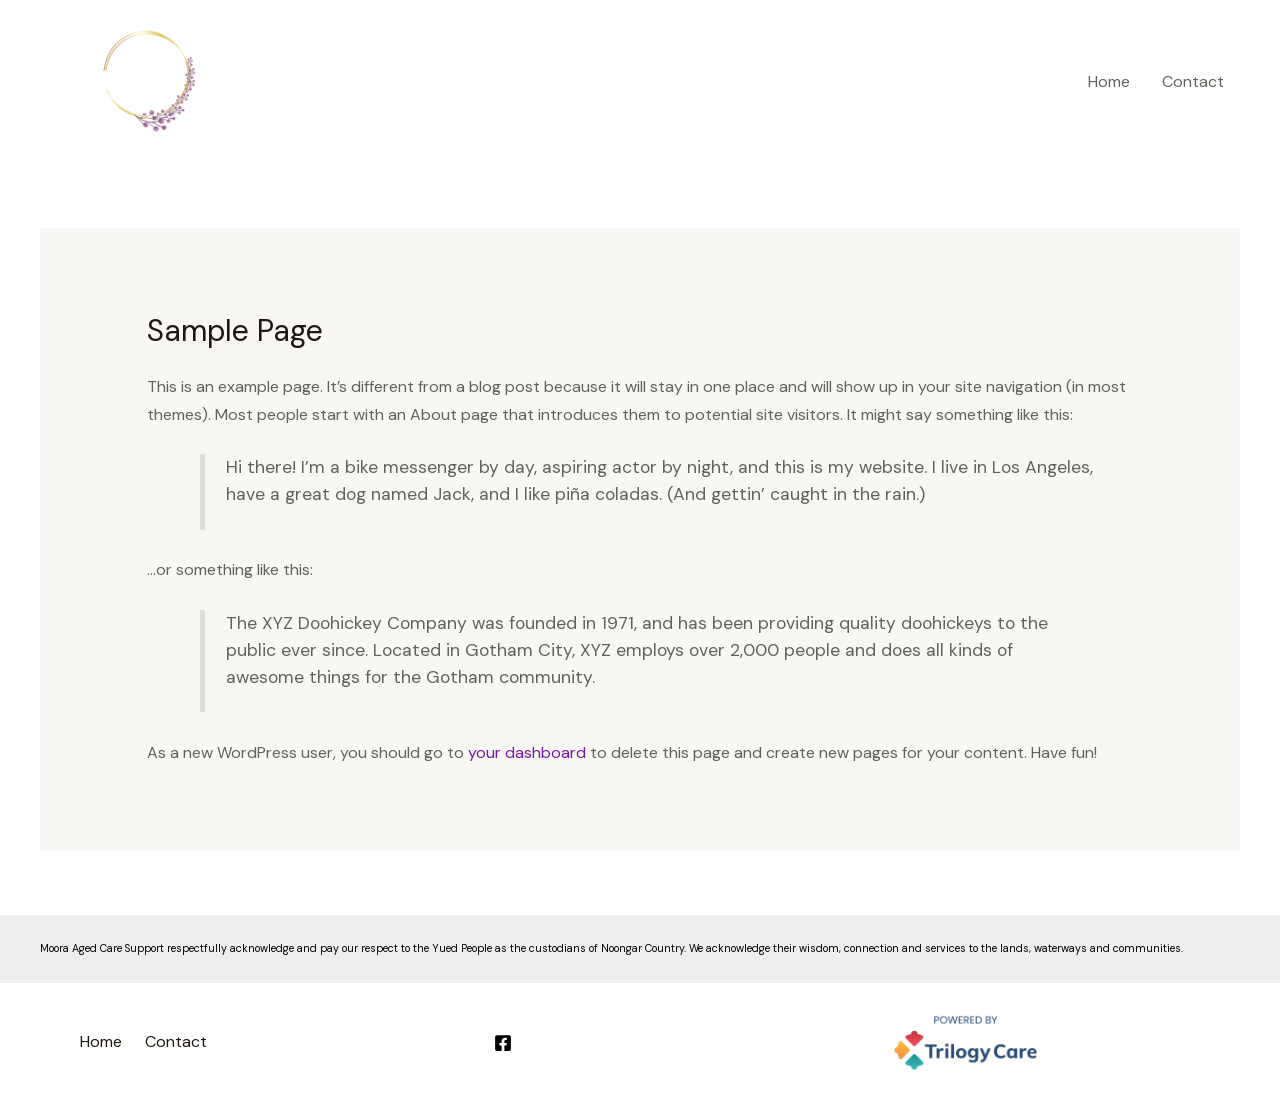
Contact (1193, 81)
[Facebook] (503, 1043)
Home (1109, 81)
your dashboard (527, 752)
